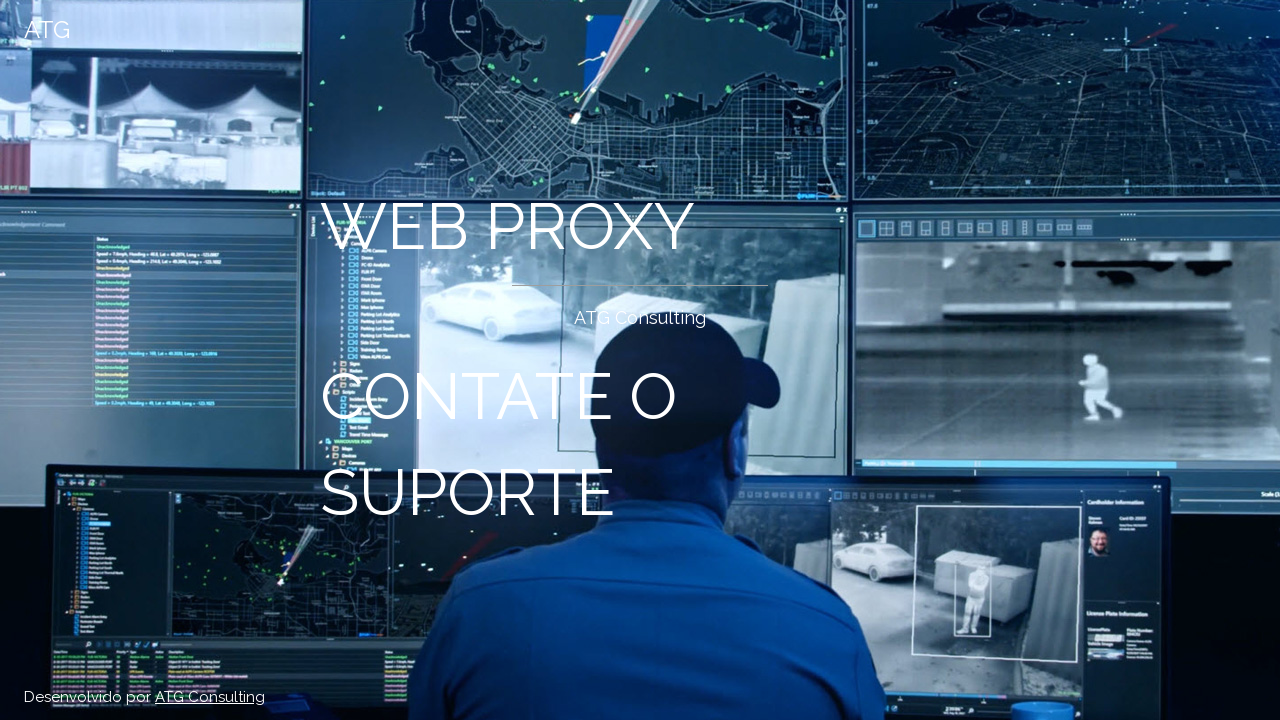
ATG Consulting (210, 697)
